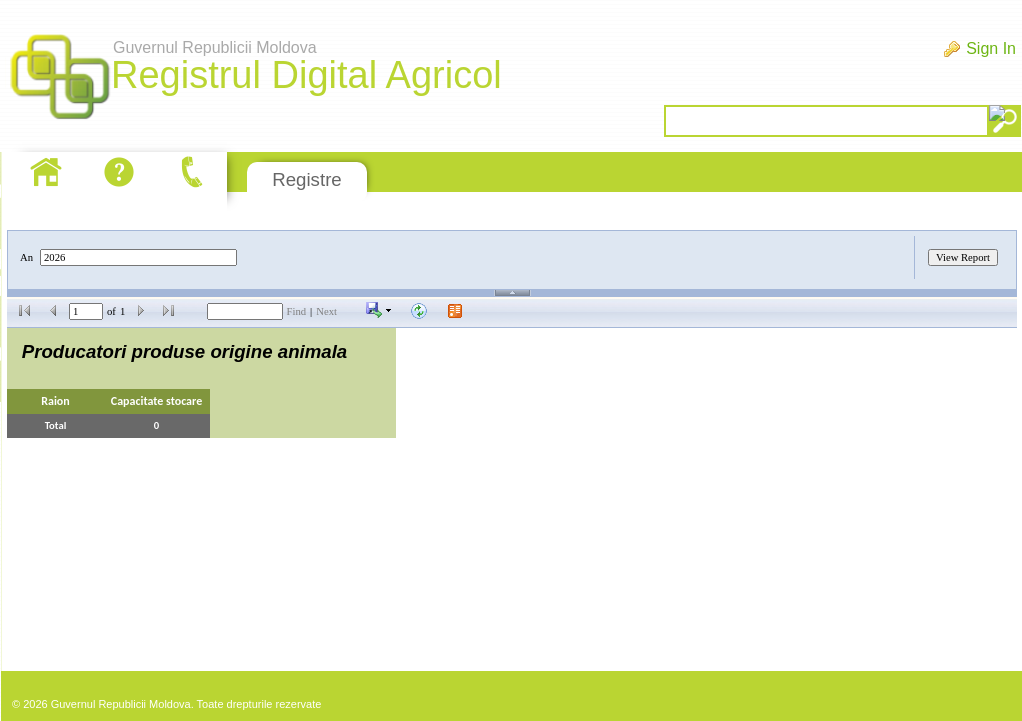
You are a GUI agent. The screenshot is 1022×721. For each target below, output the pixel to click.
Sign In (991, 48)
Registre (306, 179)
